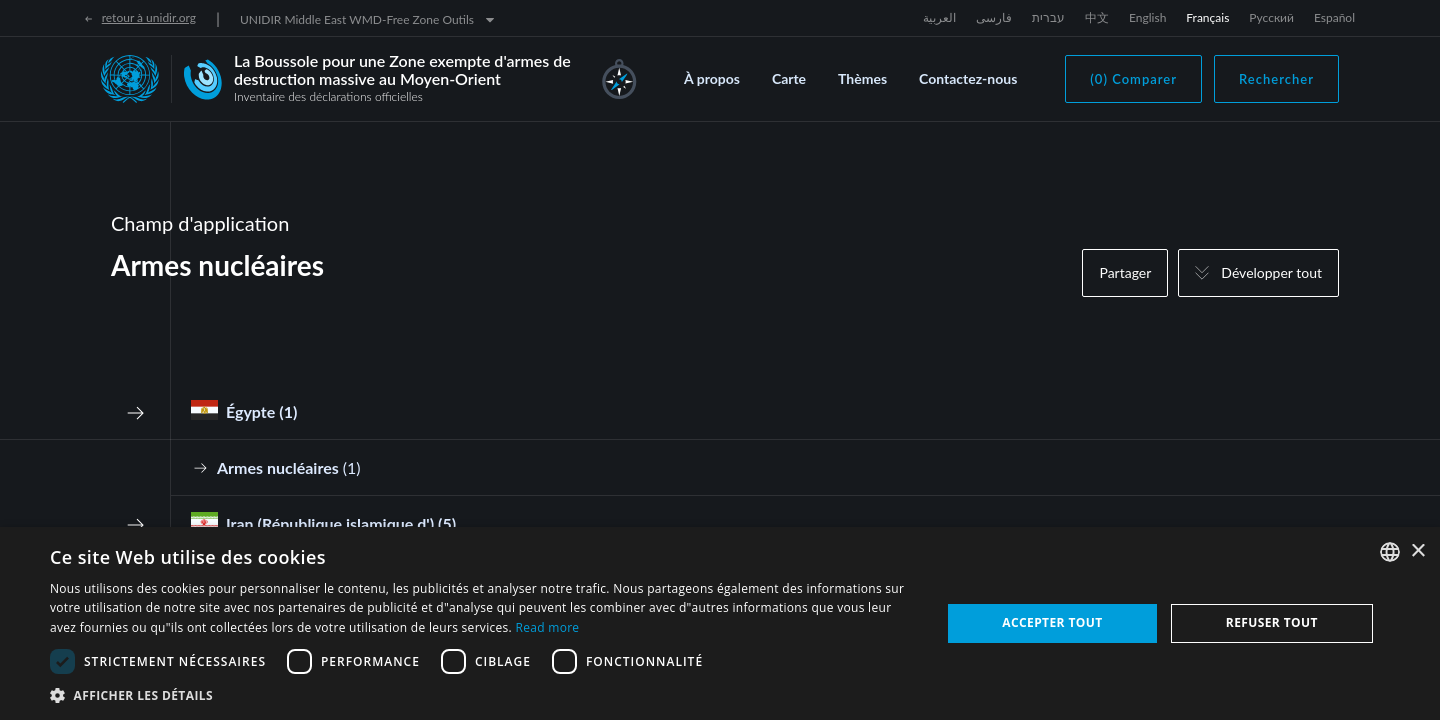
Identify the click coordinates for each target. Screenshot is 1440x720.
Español (1334, 17)
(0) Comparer (1133, 79)
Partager (1125, 272)
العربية (939, 17)
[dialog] (720, 623)
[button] (482, 695)
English (1147, 17)
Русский (1271, 17)
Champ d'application (200, 223)
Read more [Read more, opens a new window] (547, 627)
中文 (1097, 17)
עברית (1048, 17)
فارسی (994, 17)
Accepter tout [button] (1052, 622)
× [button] (1417, 551)
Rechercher (1276, 79)
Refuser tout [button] (1272, 622)
